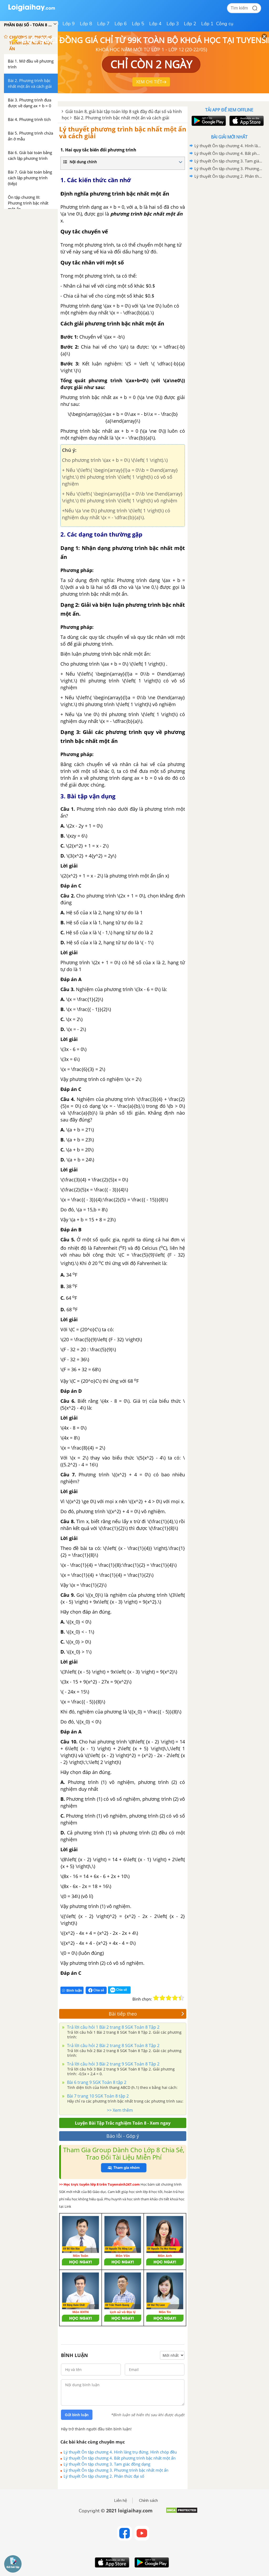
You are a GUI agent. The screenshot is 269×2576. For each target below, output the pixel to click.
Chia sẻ (96, 1990)
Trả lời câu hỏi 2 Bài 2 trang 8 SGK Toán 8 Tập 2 (112, 2045)
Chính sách (148, 2500)
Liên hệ (120, 2500)
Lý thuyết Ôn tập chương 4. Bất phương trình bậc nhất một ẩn (119, 2458)
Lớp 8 (86, 24)
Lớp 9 (69, 24)
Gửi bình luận (77, 2415)
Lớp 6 (121, 24)
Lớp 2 (190, 24)
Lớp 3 (173, 24)
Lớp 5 (138, 24)
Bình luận (72, 1990)
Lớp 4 (155, 24)
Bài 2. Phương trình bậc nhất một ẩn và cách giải (121, 118)
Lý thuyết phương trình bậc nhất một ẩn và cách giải (122, 132)
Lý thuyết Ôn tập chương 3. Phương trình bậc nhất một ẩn (116, 2470)
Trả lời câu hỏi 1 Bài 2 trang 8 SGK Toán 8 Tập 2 (112, 2027)
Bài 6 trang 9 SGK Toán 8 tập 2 (96, 2082)
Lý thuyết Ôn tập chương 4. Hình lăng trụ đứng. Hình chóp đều (120, 2452)
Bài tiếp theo (146, 2014)
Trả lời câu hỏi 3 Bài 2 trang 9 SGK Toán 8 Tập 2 (112, 2064)
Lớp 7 (103, 24)
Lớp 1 (207, 24)
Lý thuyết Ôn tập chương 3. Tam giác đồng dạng (107, 2464)
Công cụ (224, 24)
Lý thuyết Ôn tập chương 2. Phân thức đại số (104, 2476)
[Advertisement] (229, 218)
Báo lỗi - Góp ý (122, 2136)
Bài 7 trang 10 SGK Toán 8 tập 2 (97, 2096)
